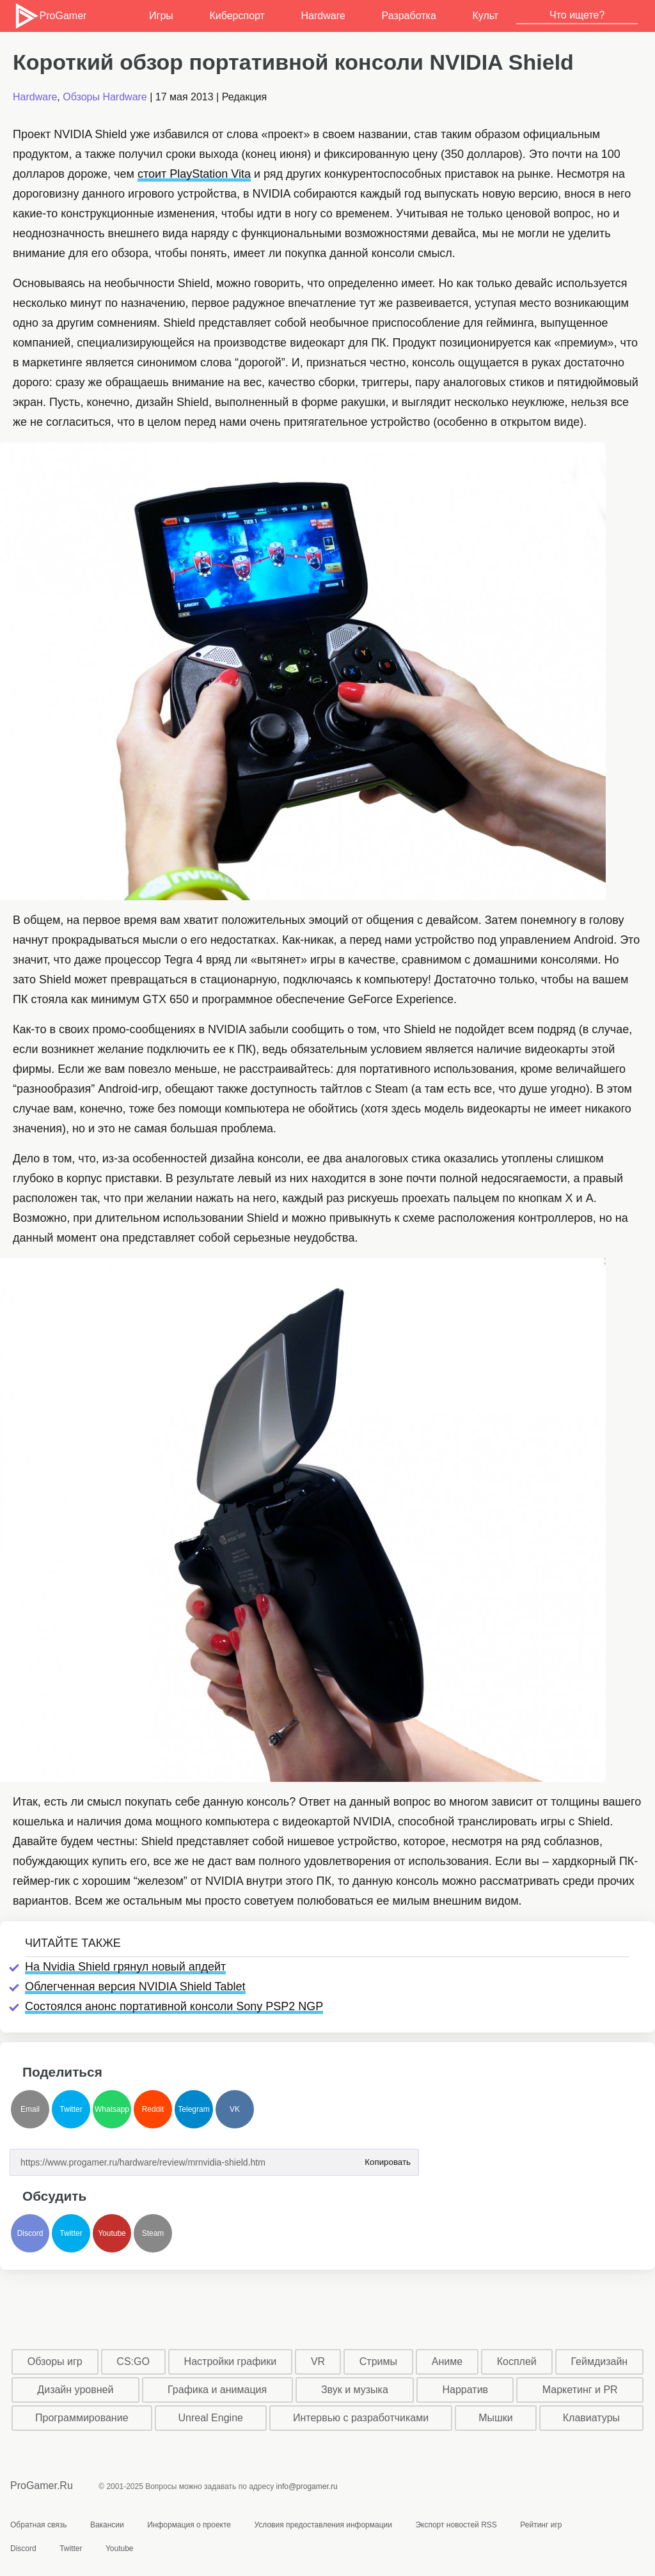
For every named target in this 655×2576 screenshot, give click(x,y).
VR (318, 2361)
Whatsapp (112, 2109)
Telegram (193, 2109)
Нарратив (466, 2389)
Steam (153, 2233)
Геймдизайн (599, 2361)
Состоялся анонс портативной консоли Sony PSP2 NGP (174, 2006)
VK (235, 2109)
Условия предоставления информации (323, 2524)
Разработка (409, 15)
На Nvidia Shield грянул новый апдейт (125, 1966)
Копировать (387, 2158)
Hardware (323, 15)
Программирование (82, 2417)
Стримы (378, 2361)
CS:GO (133, 2361)
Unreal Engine (210, 2417)
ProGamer (50, 16)
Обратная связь (38, 2524)
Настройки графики (230, 2361)
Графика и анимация (217, 2389)
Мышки (495, 2417)
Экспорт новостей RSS (455, 2524)
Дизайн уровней (75, 2389)
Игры (161, 15)
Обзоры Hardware (105, 96)
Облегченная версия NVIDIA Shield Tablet (135, 1986)
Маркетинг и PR (580, 2389)
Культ (485, 15)
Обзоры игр (55, 2361)
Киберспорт (236, 15)
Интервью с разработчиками (361, 2417)
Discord (30, 2233)
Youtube (112, 2233)
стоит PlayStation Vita (194, 174)
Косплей (517, 2361)
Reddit (153, 2109)
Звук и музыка (354, 2389)
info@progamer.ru (307, 2486)
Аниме (447, 2361)
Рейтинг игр (541, 2524)
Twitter (70, 2109)
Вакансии (107, 2524)
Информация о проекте (189, 2524)
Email (30, 2109)
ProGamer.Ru (41, 2485)
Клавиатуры (591, 2417)
